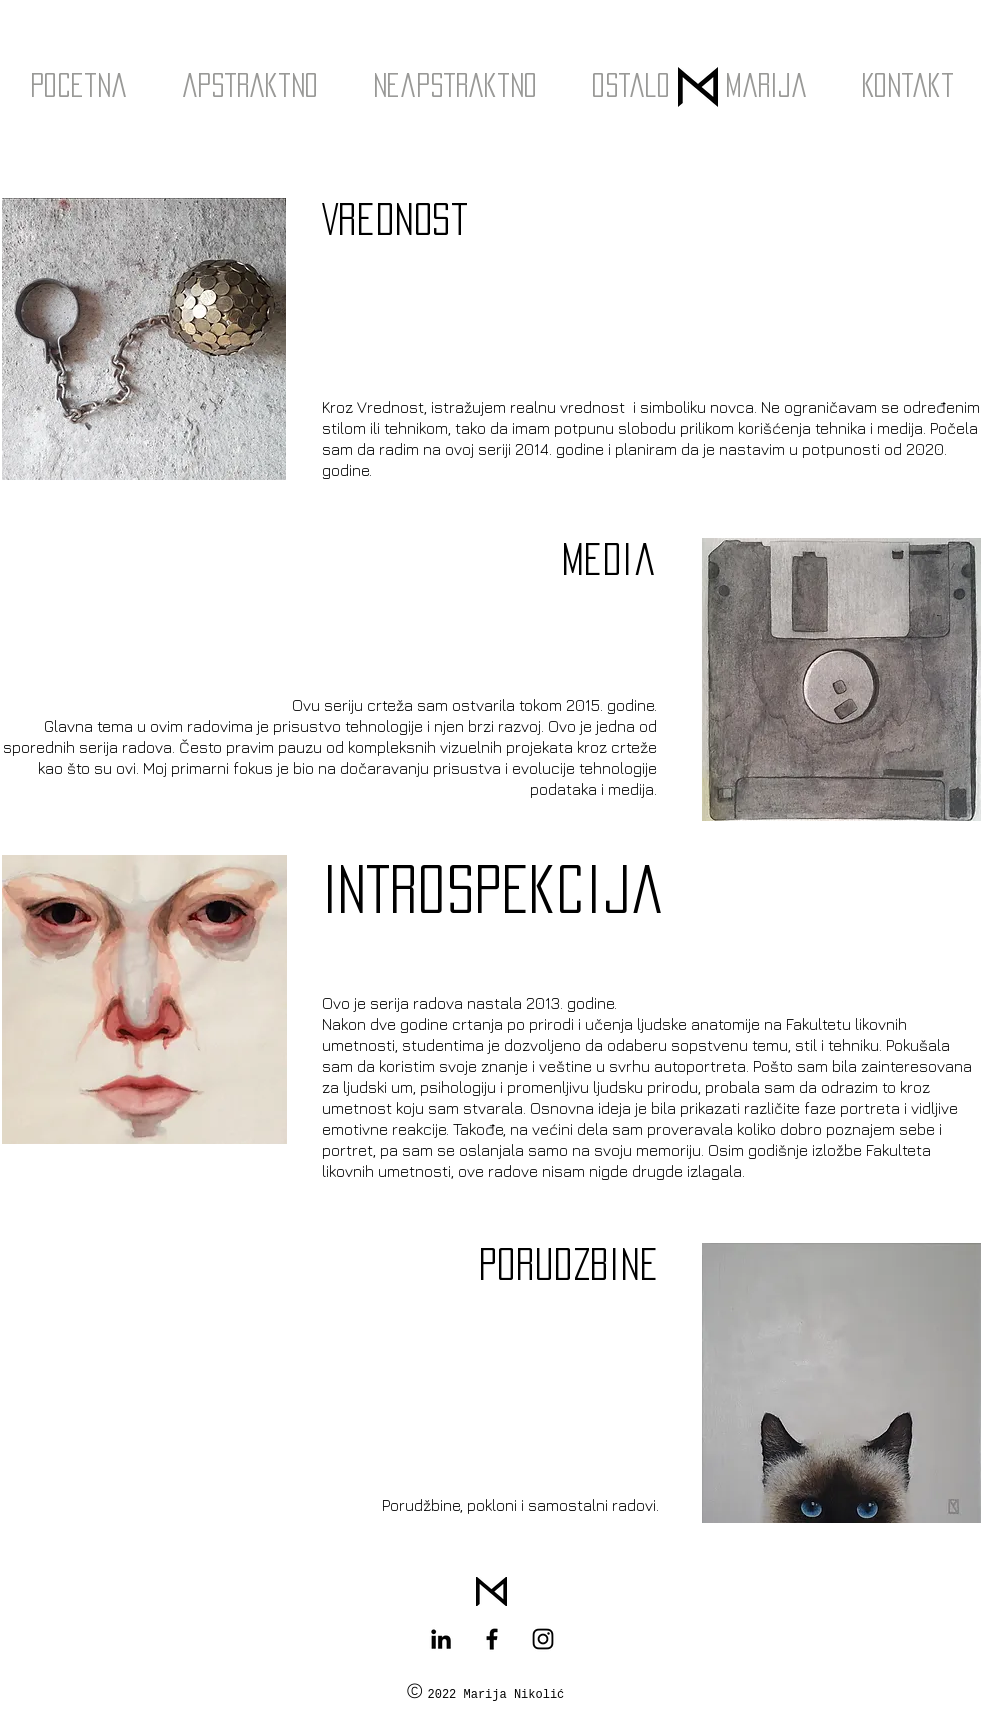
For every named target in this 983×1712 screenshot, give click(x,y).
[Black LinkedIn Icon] (441, 1639)
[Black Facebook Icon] (492, 1639)
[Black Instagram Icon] (543, 1639)
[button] (250, 85)
